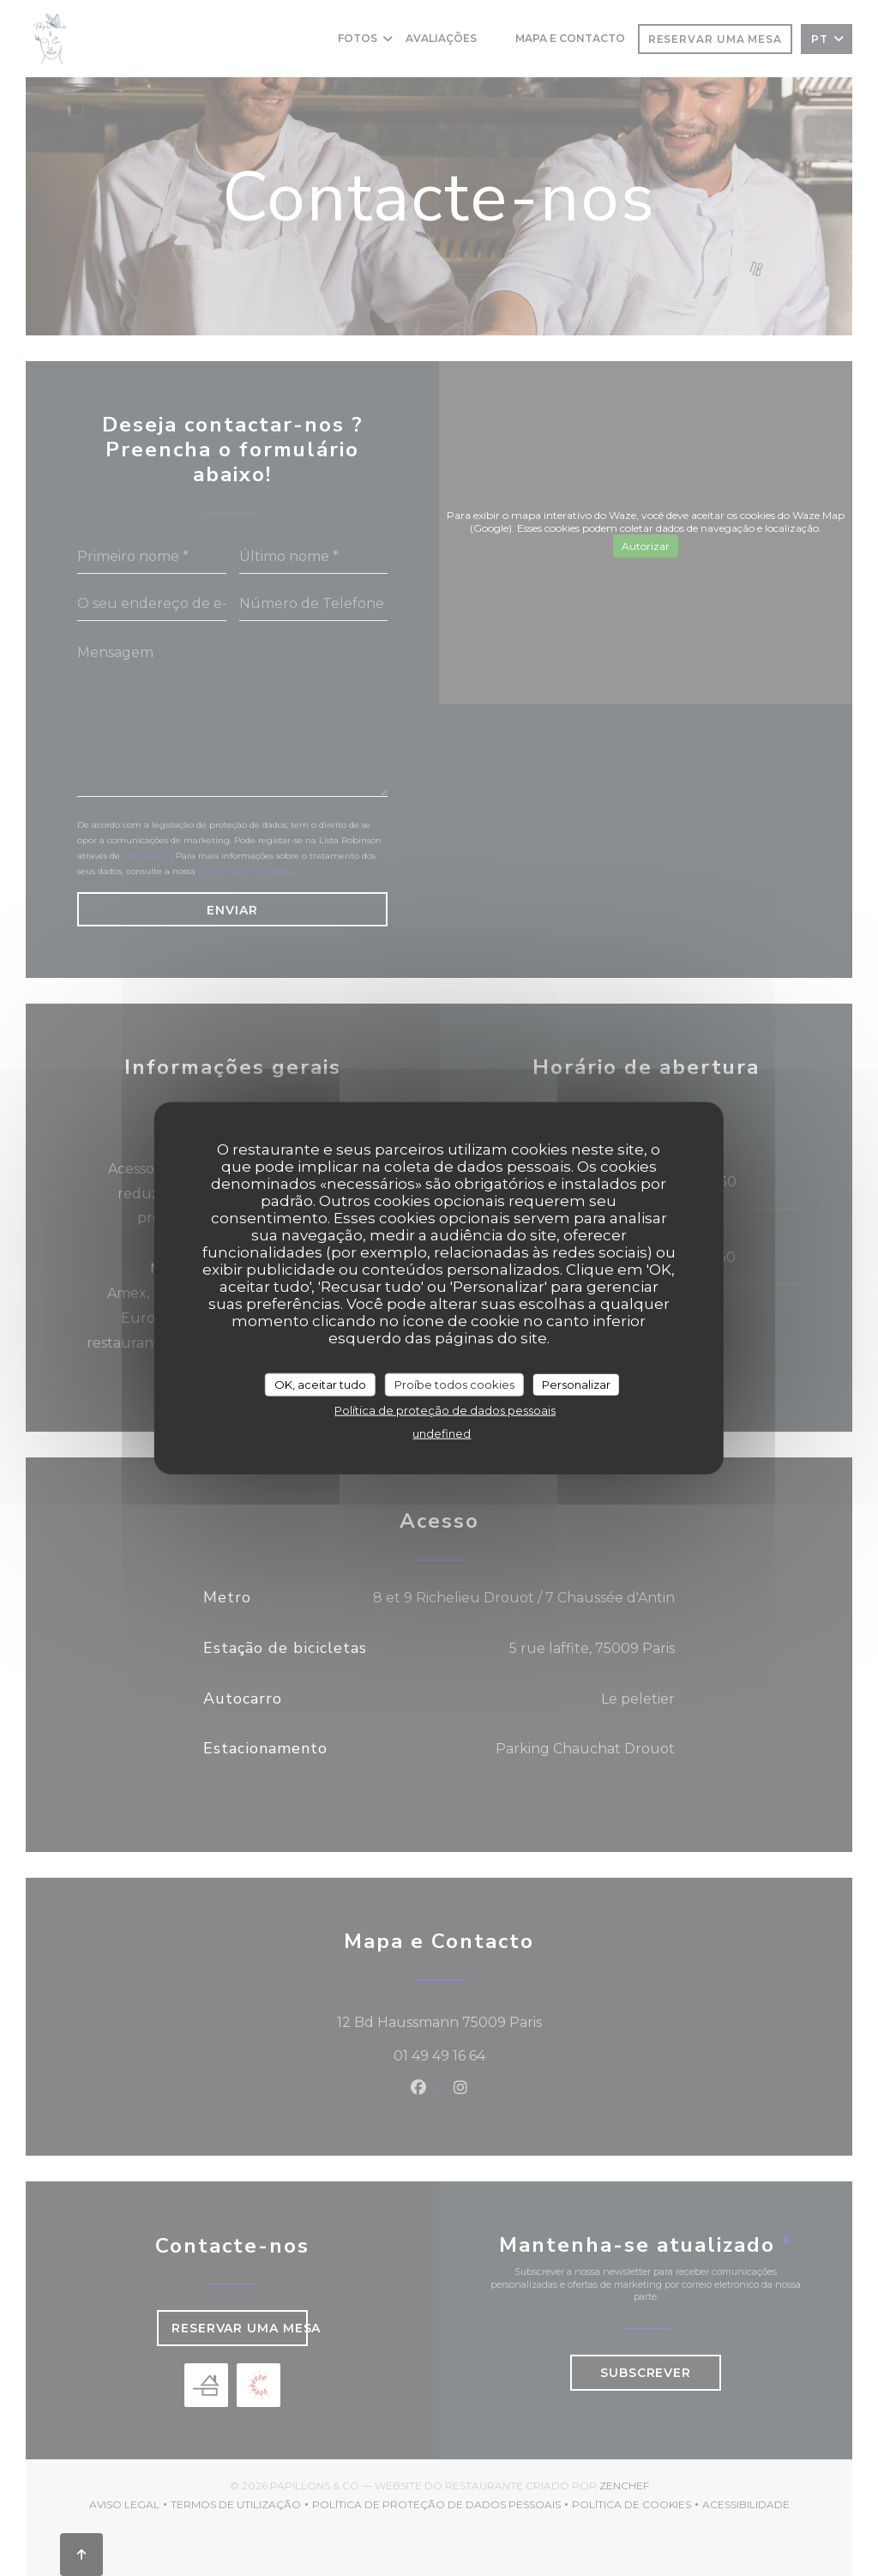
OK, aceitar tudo (320, 1384)
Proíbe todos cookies (454, 1384)
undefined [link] (441, 1433)
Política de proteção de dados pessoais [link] (445, 1410)
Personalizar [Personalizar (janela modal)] (576, 1384)
